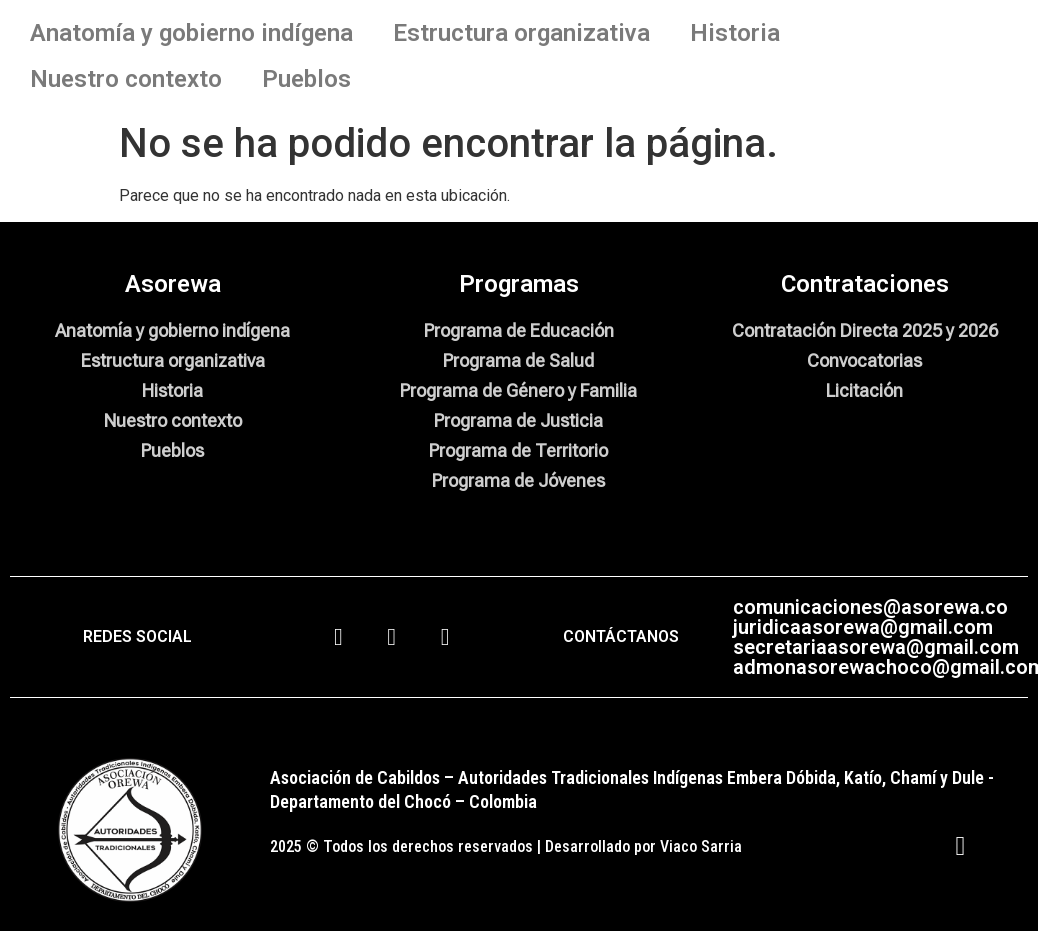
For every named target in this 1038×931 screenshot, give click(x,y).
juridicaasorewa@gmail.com (863, 627)
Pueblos (306, 79)
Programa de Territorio (518, 450)
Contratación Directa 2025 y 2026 (865, 330)
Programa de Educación (519, 330)
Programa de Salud (518, 360)
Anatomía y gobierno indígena (191, 33)
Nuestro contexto (126, 79)
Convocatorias (864, 360)
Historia (735, 33)
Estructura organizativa (521, 33)
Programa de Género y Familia (518, 390)
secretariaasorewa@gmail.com (876, 647)
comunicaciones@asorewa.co (870, 607)
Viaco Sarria (701, 846)
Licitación (864, 390)
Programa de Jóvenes (518, 480)
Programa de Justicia (518, 420)
